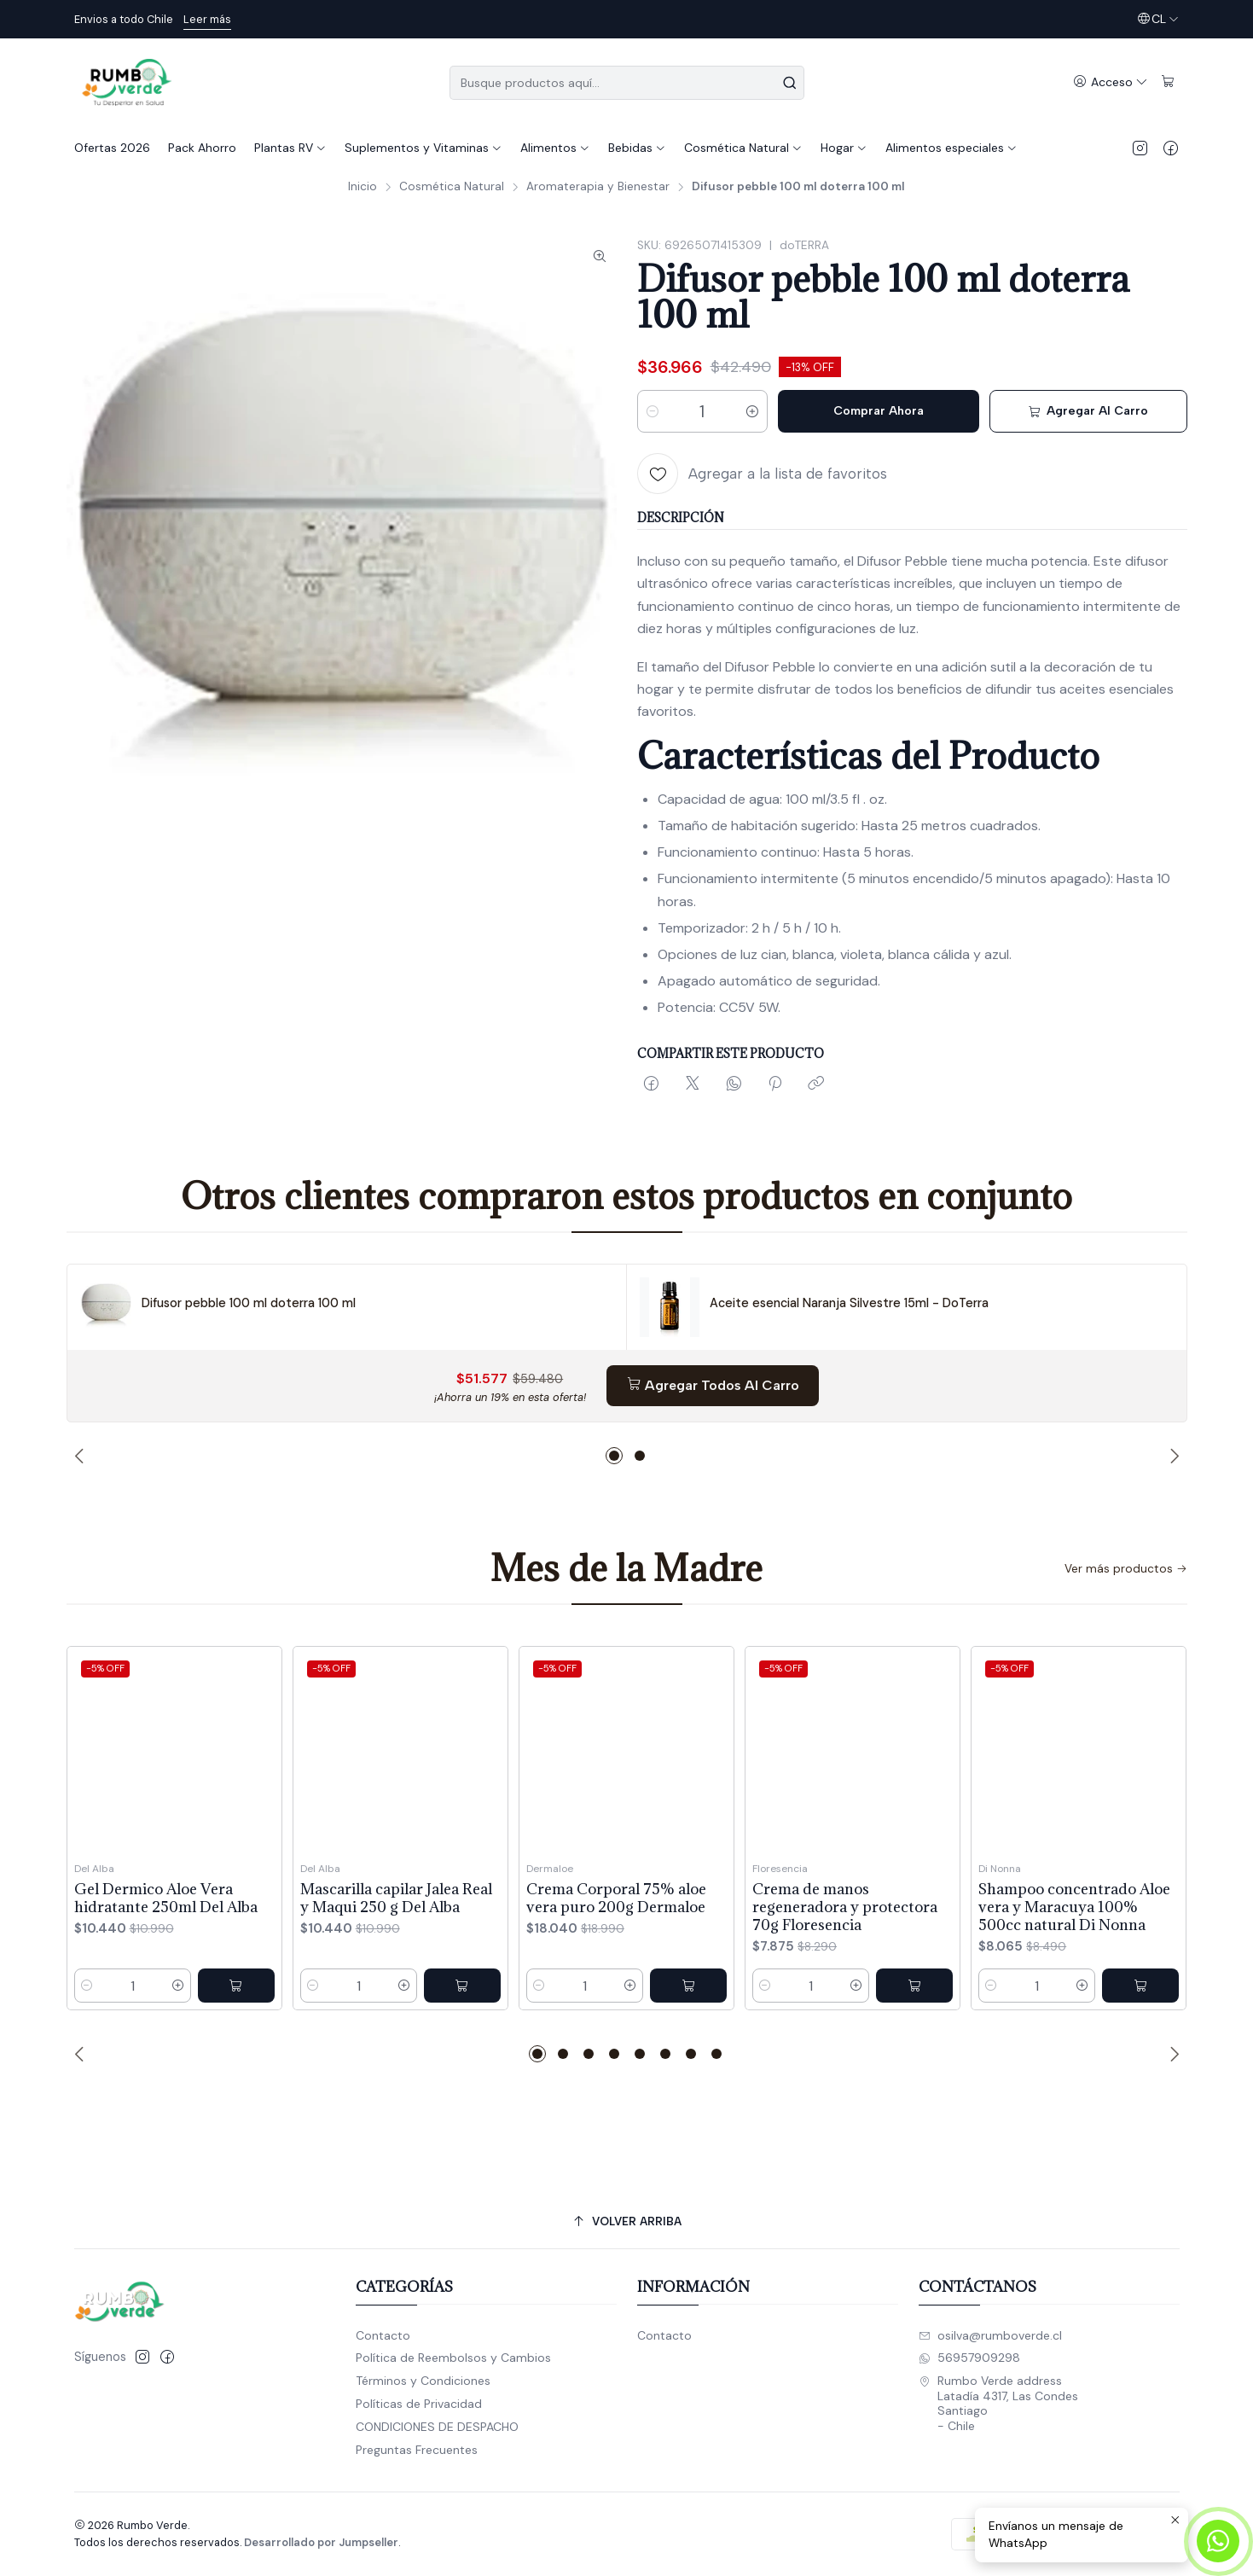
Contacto (383, 2335)
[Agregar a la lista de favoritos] (762, 473)
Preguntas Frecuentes (417, 2449)
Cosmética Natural (451, 187)
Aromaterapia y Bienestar (598, 187)
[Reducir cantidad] (652, 411)
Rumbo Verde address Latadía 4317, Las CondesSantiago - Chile (998, 2403)
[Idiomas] (1158, 19)
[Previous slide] (82, 1455)
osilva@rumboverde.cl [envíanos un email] (990, 2335)
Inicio (362, 187)
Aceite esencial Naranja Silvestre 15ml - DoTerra (849, 1303)
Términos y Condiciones (423, 2380)
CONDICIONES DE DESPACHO (437, 2426)
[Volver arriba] (627, 2221)
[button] (614, 1455)
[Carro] (1168, 82)
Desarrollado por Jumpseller (321, 2542)
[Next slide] (1172, 1455)
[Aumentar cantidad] (752, 411)
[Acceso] (1110, 82)
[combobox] (627, 83)
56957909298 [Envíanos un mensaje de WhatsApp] (969, 2357)
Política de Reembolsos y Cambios (453, 2357)
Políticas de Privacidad (419, 2403)
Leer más (207, 19)
